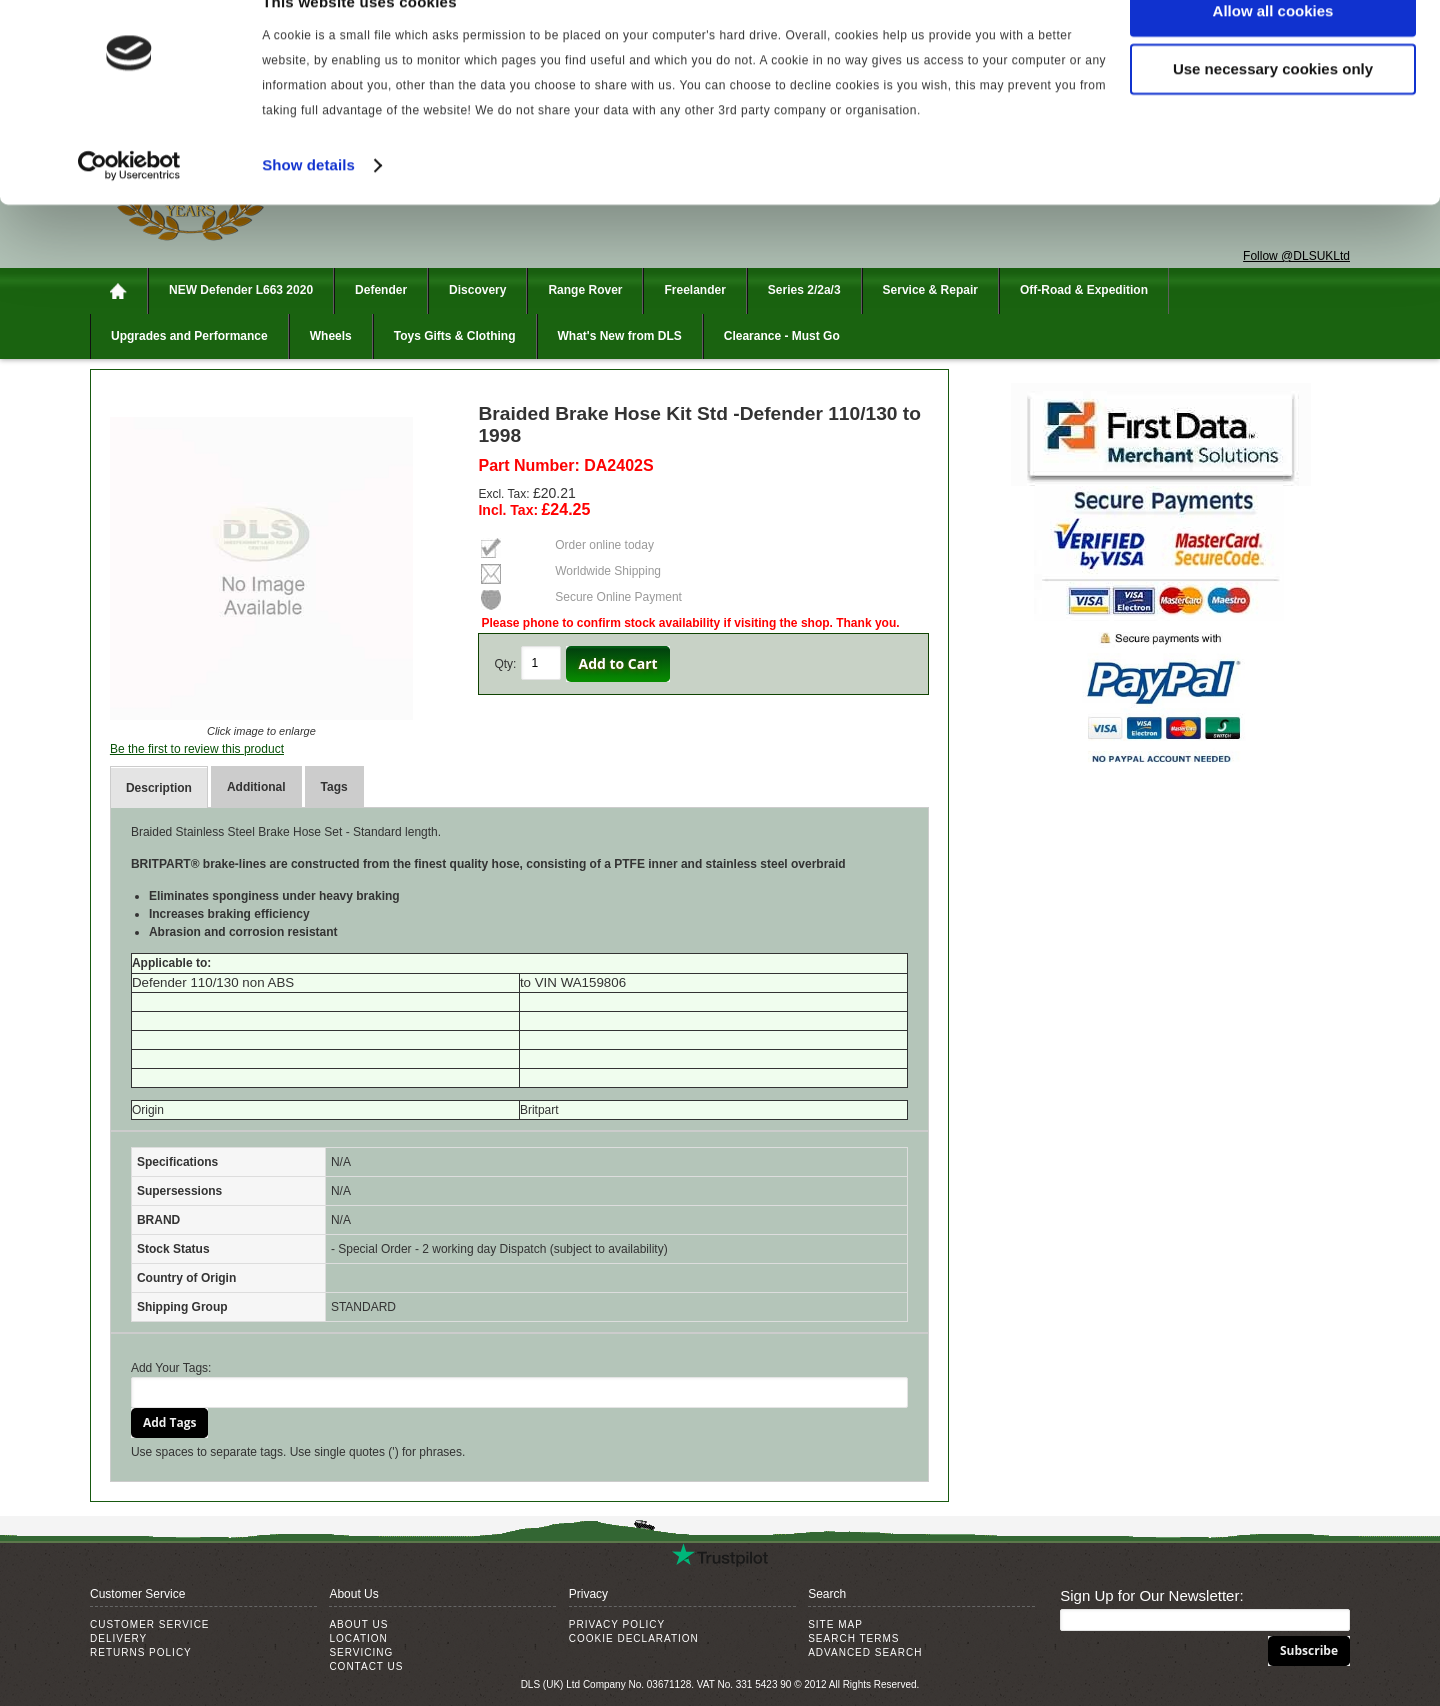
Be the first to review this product (197, 749)
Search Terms (853, 1638)
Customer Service (150, 1624)
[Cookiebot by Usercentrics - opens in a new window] (129, 204)
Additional (256, 787)
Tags (334, 787)
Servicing (361, 1652)
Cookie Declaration (634, 1638)
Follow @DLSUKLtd (1296, 256)
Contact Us (366, 1666)
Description (159, 788)
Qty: (505, 664)
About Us (358, 1624)
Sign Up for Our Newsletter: (1151, 1595)
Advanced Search (865, 1652)
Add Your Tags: (171, 1368)
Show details (308, 203)
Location (358, 1638)
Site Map (835, 1624)
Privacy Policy (617, 1624)
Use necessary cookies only (1273, 108)
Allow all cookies (1273, 49)
